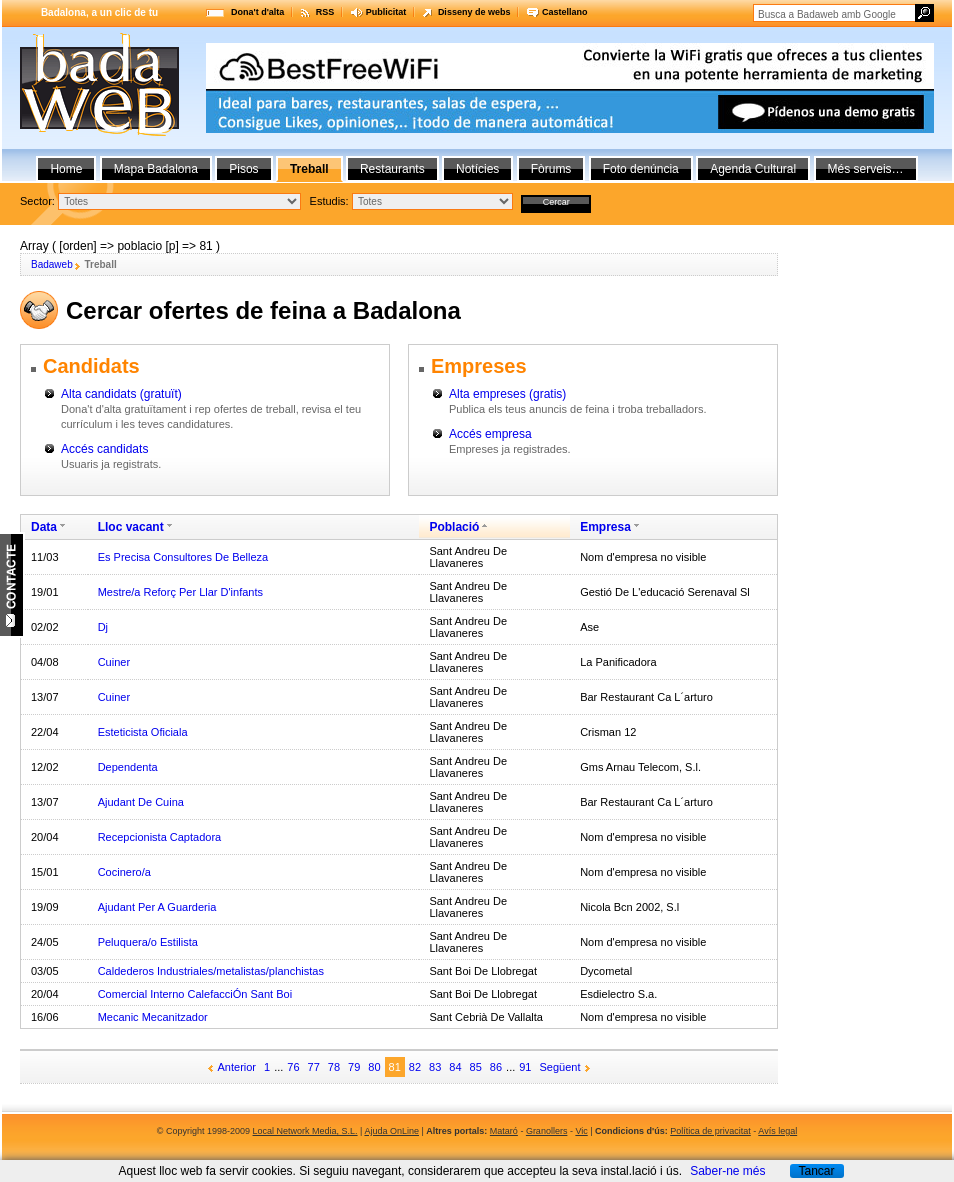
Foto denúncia (641, 169)
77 (314, 1067)
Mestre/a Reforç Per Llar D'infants (180, 592)
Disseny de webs (474, 12)
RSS (325, 12)
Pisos (243, 169)
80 (374, 1067)
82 (415, 1067)
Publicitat (386, 12)
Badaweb (52, 264)
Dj (103, 627)
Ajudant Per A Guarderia (157, 907)
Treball (309, 169)
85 (476, 1067)
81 (395, 1067)
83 (435, 1067)
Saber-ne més (727, 1171)
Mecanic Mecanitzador (153, 1017)
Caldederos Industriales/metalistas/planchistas (211, 971)
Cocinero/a (124, 872)
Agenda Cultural (753, 169)
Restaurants (392, 169)
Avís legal (777, 1131)
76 (293, 1067)
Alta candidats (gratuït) (121, 394)
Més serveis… (866, 169)
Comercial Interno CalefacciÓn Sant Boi (195, 994)
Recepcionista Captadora (160, 837)
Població (454, 527)
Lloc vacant (131, 527)
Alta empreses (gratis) (507, 394)
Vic (581, 1131)
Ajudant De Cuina (141, 802)
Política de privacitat (710, 1131)
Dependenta (128, 767)
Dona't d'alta (257, 12)
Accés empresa (490, 434)
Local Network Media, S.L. (305, 1131)
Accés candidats (104, 449)
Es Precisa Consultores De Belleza (183, 557)
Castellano (565, 12)
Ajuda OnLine (391, 1131)
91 (525, 1067)
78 (334, 1067)
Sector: (37, 201)
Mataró (504, 1131)
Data (44, 527)
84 (455, 1067)
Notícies (477, 169)
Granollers (547, 1131)
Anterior (237, 1067)
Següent (560, 1067)
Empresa (605, 527)
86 (496, 1067)
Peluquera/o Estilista (148, 942)
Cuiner (114, 662)
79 (354, 1067)
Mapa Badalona (156, 169)
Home (66, 169)
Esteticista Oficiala (143, 732)
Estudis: (329, 201)
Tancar (816, 1171)
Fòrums (551, 169)
